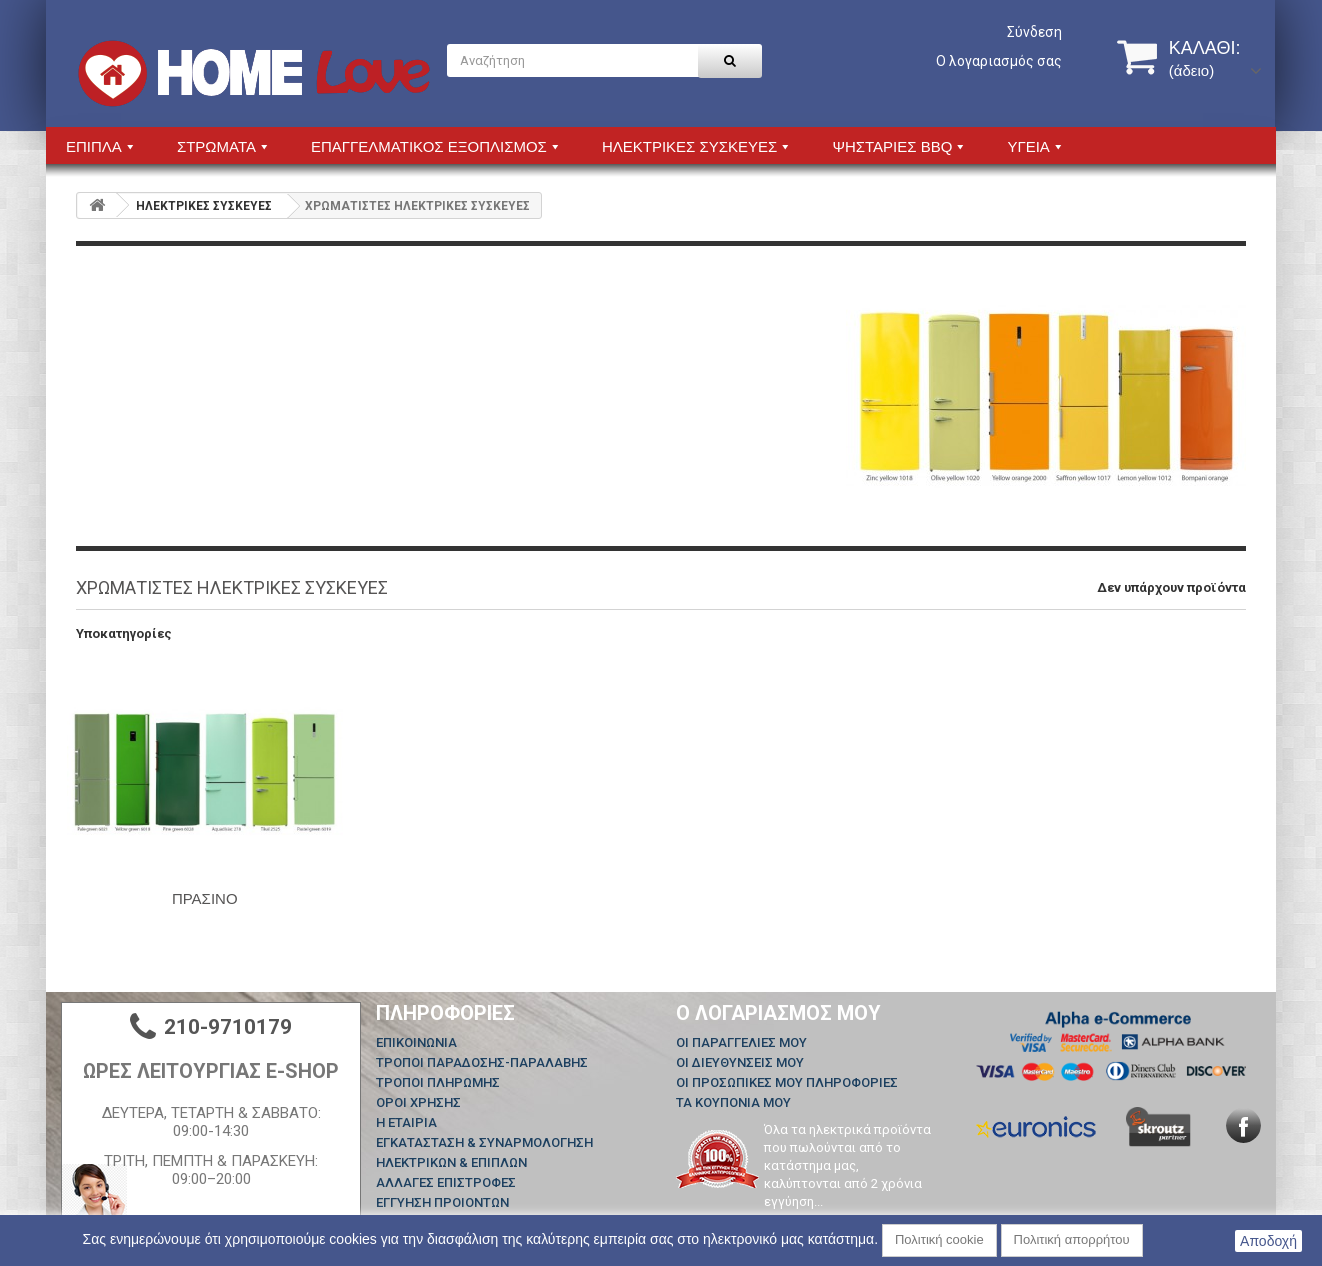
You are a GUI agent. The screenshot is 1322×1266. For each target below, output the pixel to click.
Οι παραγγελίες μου (741, 1042)
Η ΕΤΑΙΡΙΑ (406, 1122)
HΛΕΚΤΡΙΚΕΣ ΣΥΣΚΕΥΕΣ (204, 206)
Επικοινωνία (416, 1042)
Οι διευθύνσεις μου (740, 1062)
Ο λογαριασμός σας (999, 61)
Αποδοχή (1268, 1241)
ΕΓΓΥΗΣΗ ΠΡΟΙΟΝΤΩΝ (442, 1202)
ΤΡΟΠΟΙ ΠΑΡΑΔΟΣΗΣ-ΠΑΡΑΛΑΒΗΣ (482, 1062)
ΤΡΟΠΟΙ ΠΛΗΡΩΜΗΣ (438, 1082)
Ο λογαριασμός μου (778, 1013)
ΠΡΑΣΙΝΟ (205, 898)
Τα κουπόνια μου (733, 1102)
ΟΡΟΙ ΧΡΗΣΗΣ (418, 1102)
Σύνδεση (1034, 32)
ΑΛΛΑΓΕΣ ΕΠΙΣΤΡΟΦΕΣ (446, 1182)
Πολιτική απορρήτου (1072, 1239)
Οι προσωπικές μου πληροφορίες (787, 1082)
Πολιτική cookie (939, 1239)
